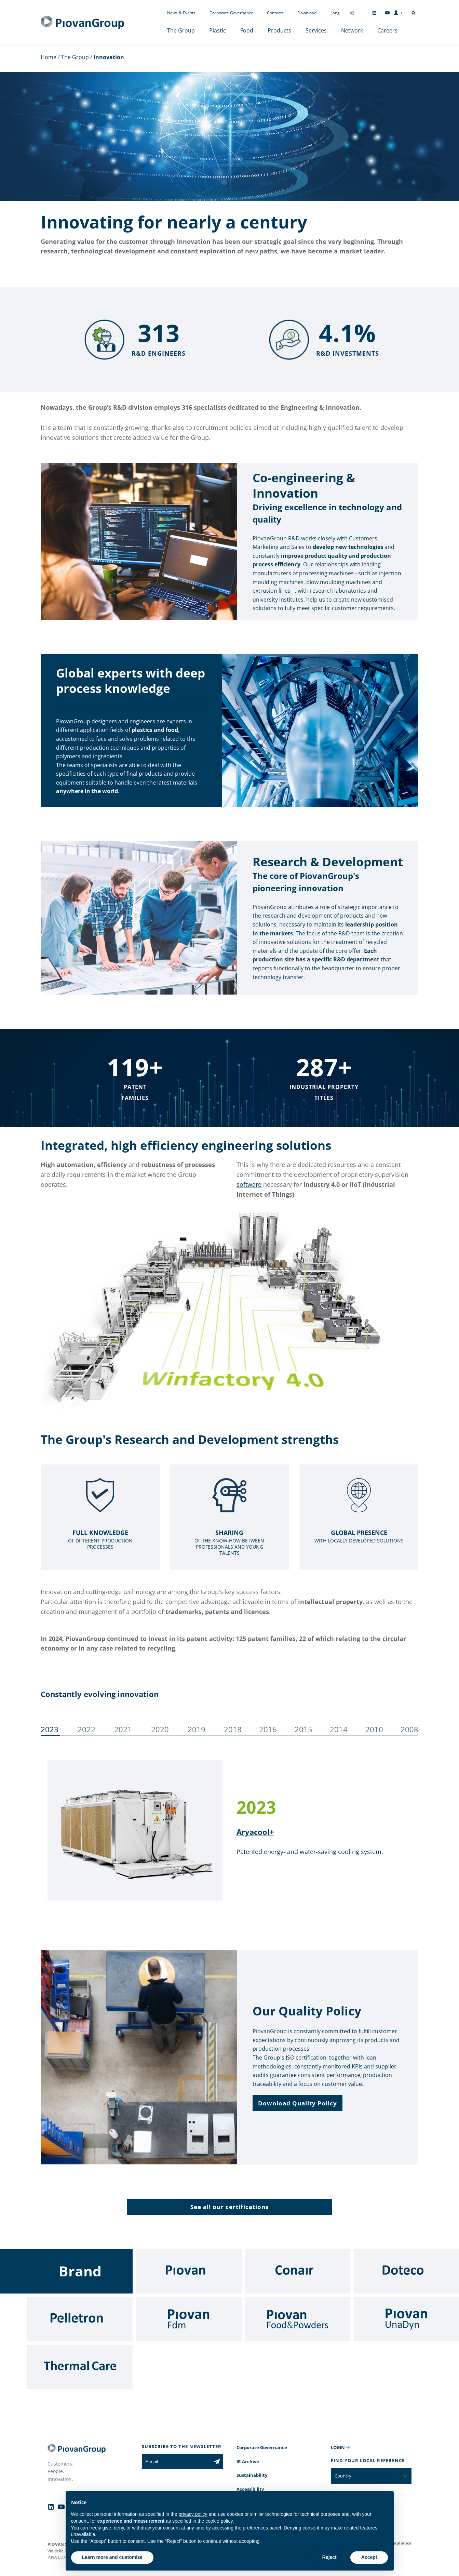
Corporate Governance (231, 13)
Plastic (217, 30)
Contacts (275, 13)
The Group (181, 30)
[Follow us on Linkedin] (374, 13)
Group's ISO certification (295, 2057)
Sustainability (252, 2475)
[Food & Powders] (297, 2319)
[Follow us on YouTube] (387, 13)
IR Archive (248, 2461)
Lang (335, 13)
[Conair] (297, 2271)
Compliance (399, 2543)
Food (246, 30)
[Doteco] (406, 2271)
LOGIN (338, 2447)
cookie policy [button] (218, 2521)
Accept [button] (369, 2557)
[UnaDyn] (406, 2319)
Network (352, 30)
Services (316, 30)
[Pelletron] (80, 2319)
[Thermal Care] (80, 2367)
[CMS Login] (398, 13)
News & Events (181, 13)
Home (48, 57)
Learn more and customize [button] (112, 2557)
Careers (387, 30)
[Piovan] (188, 2271)
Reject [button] (329, 2557)
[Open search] (413, 13)
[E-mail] (176, 2461)
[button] (297, 2103)
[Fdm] (188, 2319)
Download (306, 13)
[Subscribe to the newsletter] (217, 2461)
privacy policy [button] (192, 2514)
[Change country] (352, 13)
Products (279, 30)
